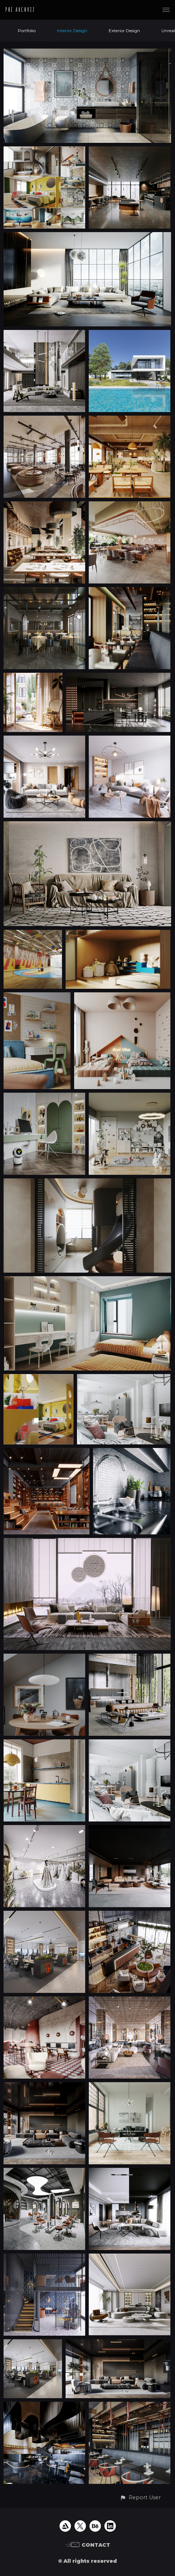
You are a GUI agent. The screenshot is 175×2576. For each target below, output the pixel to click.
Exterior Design (124, 30)
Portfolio (27, 30)
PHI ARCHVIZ (20, 9)
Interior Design (72, 30)
